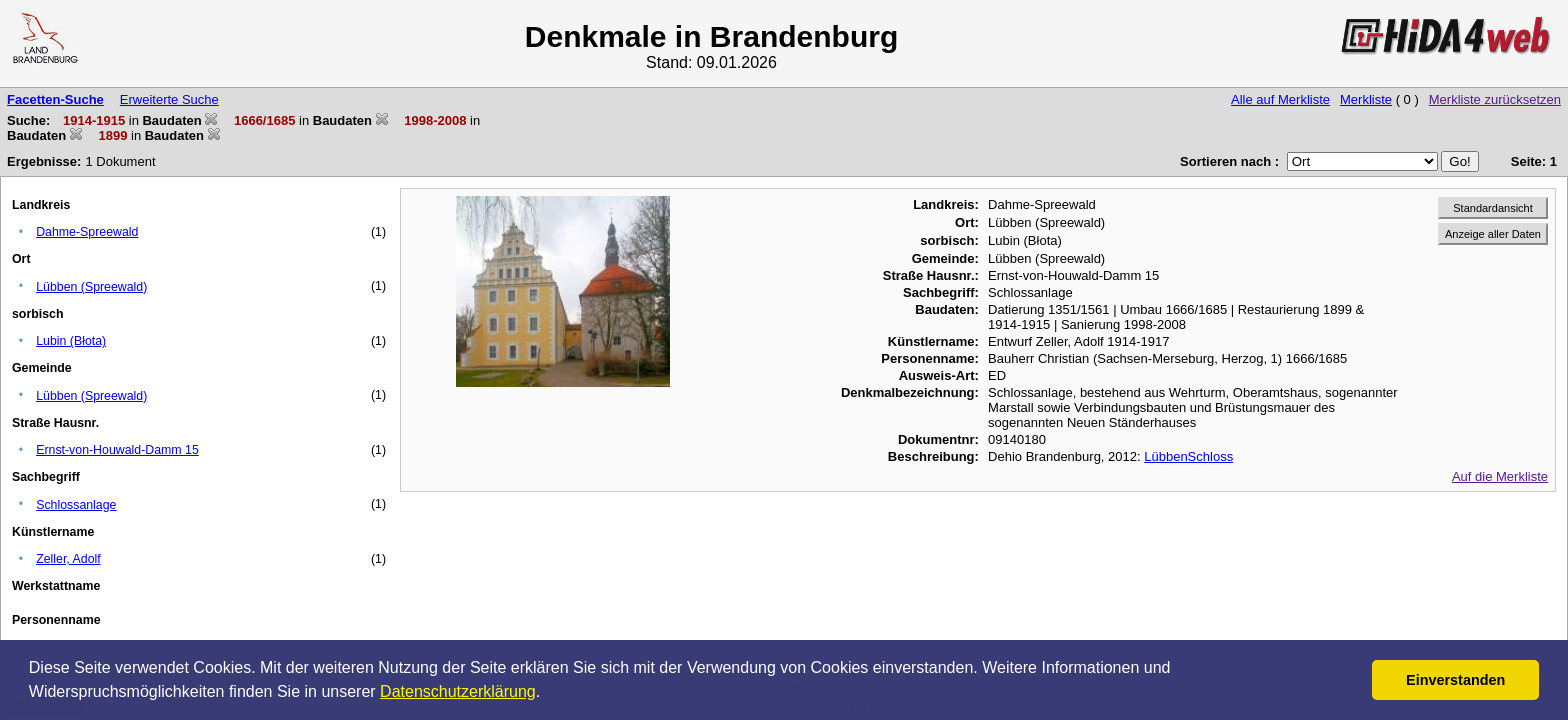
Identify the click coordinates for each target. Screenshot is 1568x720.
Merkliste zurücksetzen (1495, 99)
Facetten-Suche (55, 99)
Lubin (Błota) (71, 341)
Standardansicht (1493, 208)
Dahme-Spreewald (87, 232)
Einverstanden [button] (1455, 680)
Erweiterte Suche (169, 99)
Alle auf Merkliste (1280, 99)
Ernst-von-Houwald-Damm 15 (117, 450)
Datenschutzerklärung (458, 691)
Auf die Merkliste (1500, 476)
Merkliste (1366, 99)
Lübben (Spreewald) (91, 287)
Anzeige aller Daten (1493, 234)
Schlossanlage (76, 505)
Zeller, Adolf (68, 559)
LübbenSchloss (1188, 456)
